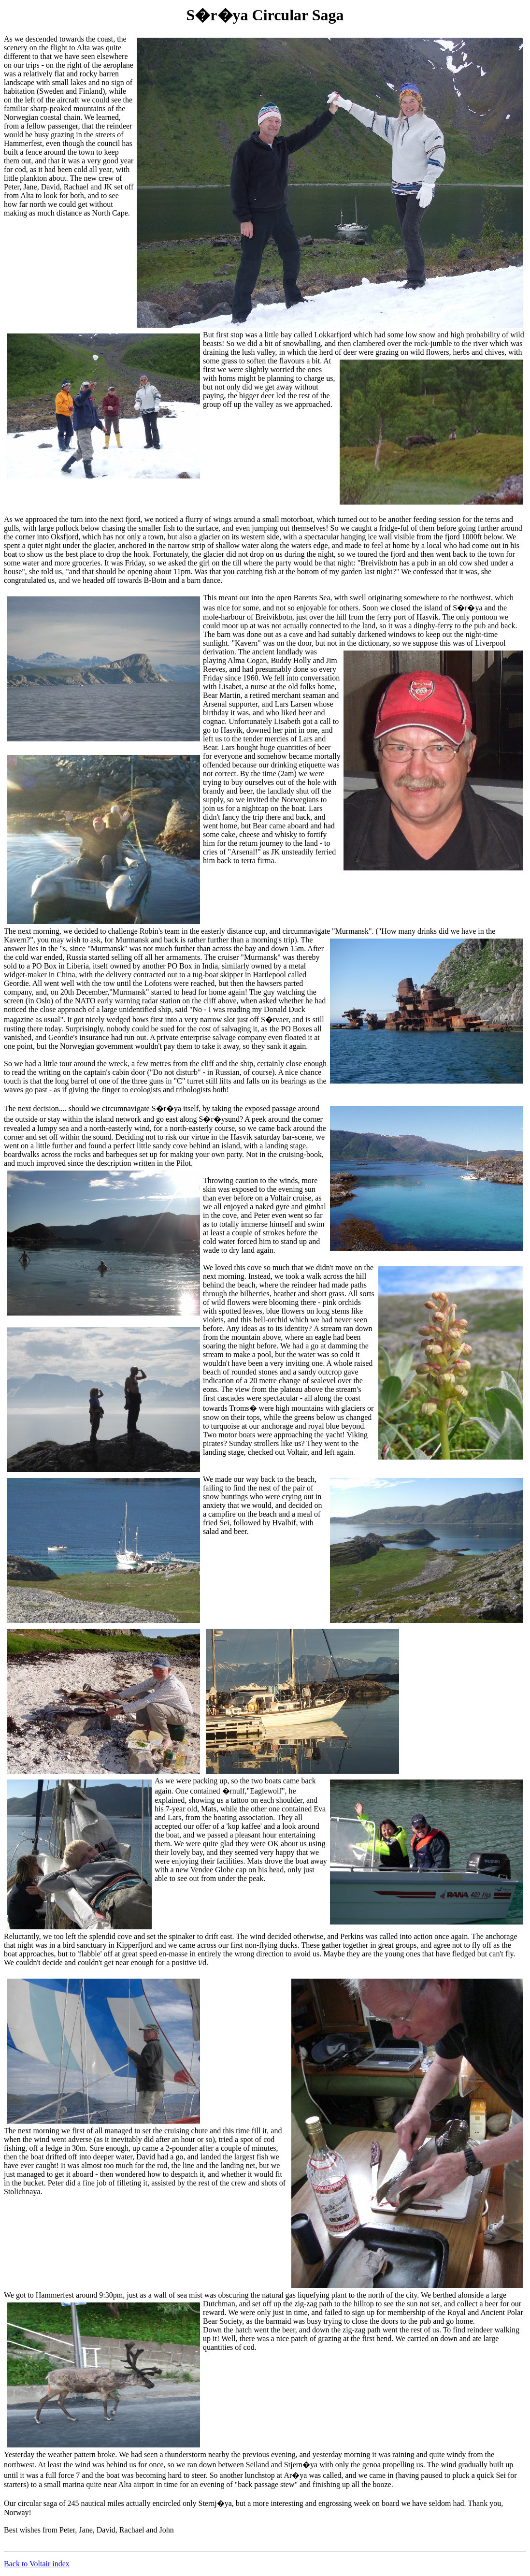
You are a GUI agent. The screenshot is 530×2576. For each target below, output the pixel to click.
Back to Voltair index (37, 2564)
